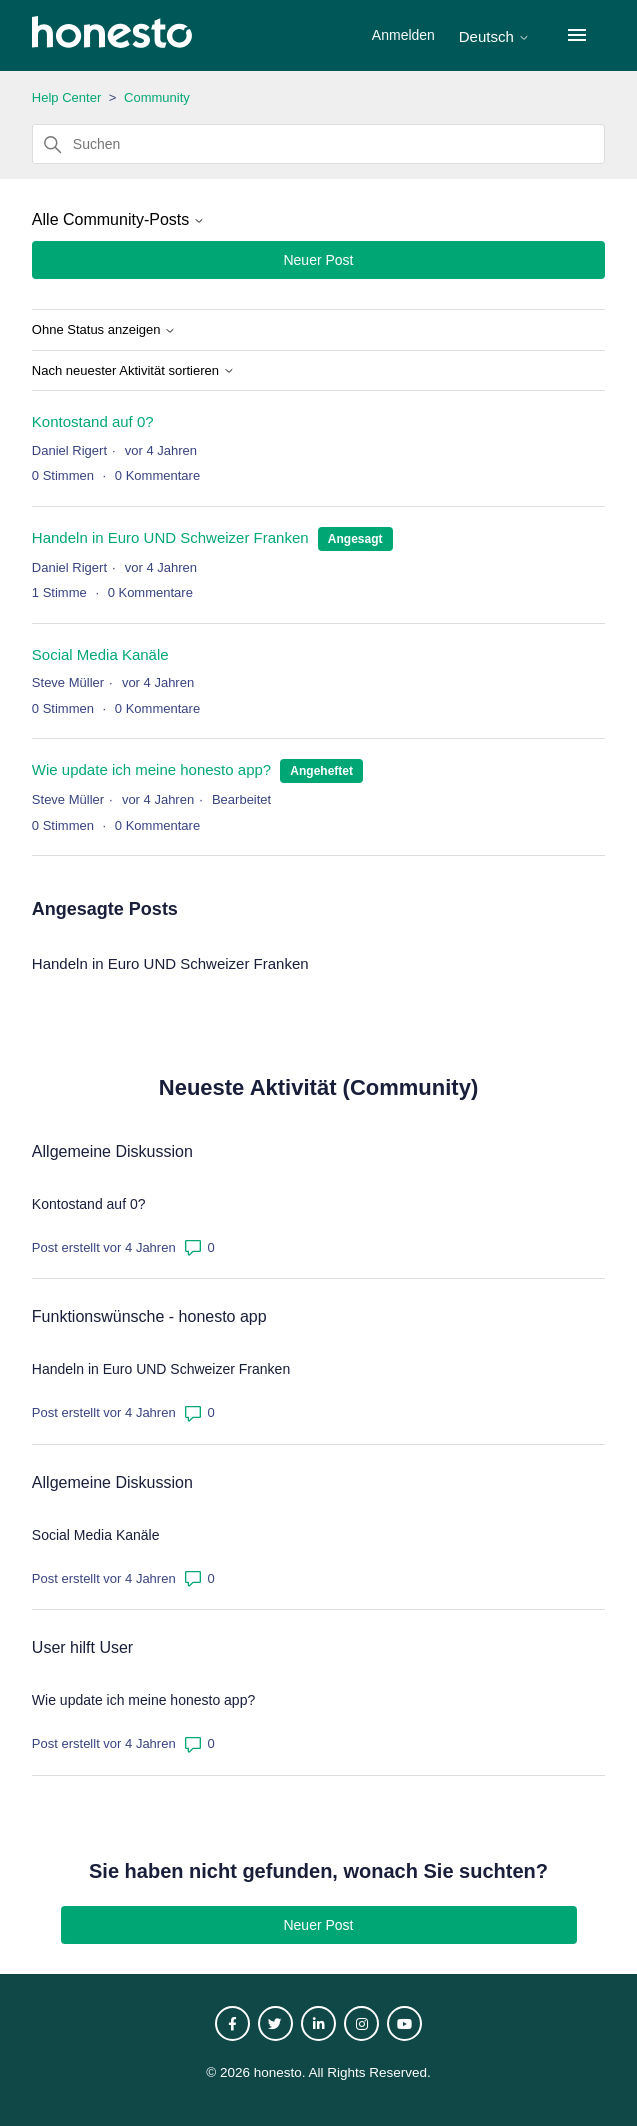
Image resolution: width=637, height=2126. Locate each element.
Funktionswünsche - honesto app (149, 1316)
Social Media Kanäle (100, 654)
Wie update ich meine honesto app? (151, 769)
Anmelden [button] (405, 35)
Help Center (66, 97)
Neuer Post (318, 260)
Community (157, 97)
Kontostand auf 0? (93, 421)
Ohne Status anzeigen (104, 330)
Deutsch (494, 36)
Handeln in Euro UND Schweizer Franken (170, 537)
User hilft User (82, 1647)
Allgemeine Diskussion (112, 1151)
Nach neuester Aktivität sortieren (133, 371)
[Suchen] (318, 144)
